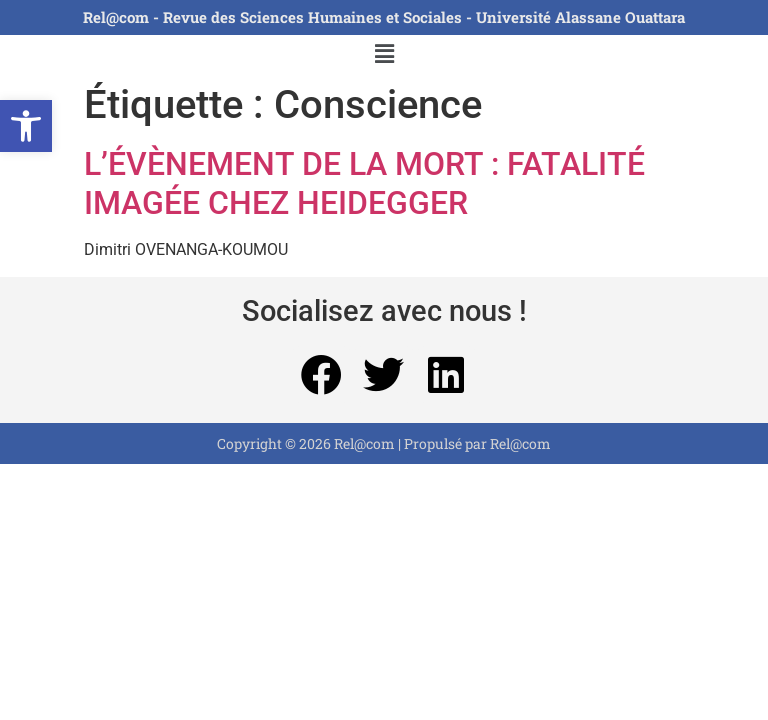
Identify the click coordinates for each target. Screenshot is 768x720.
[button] (26, 126)
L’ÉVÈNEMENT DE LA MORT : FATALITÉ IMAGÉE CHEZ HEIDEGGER (364, 183)
